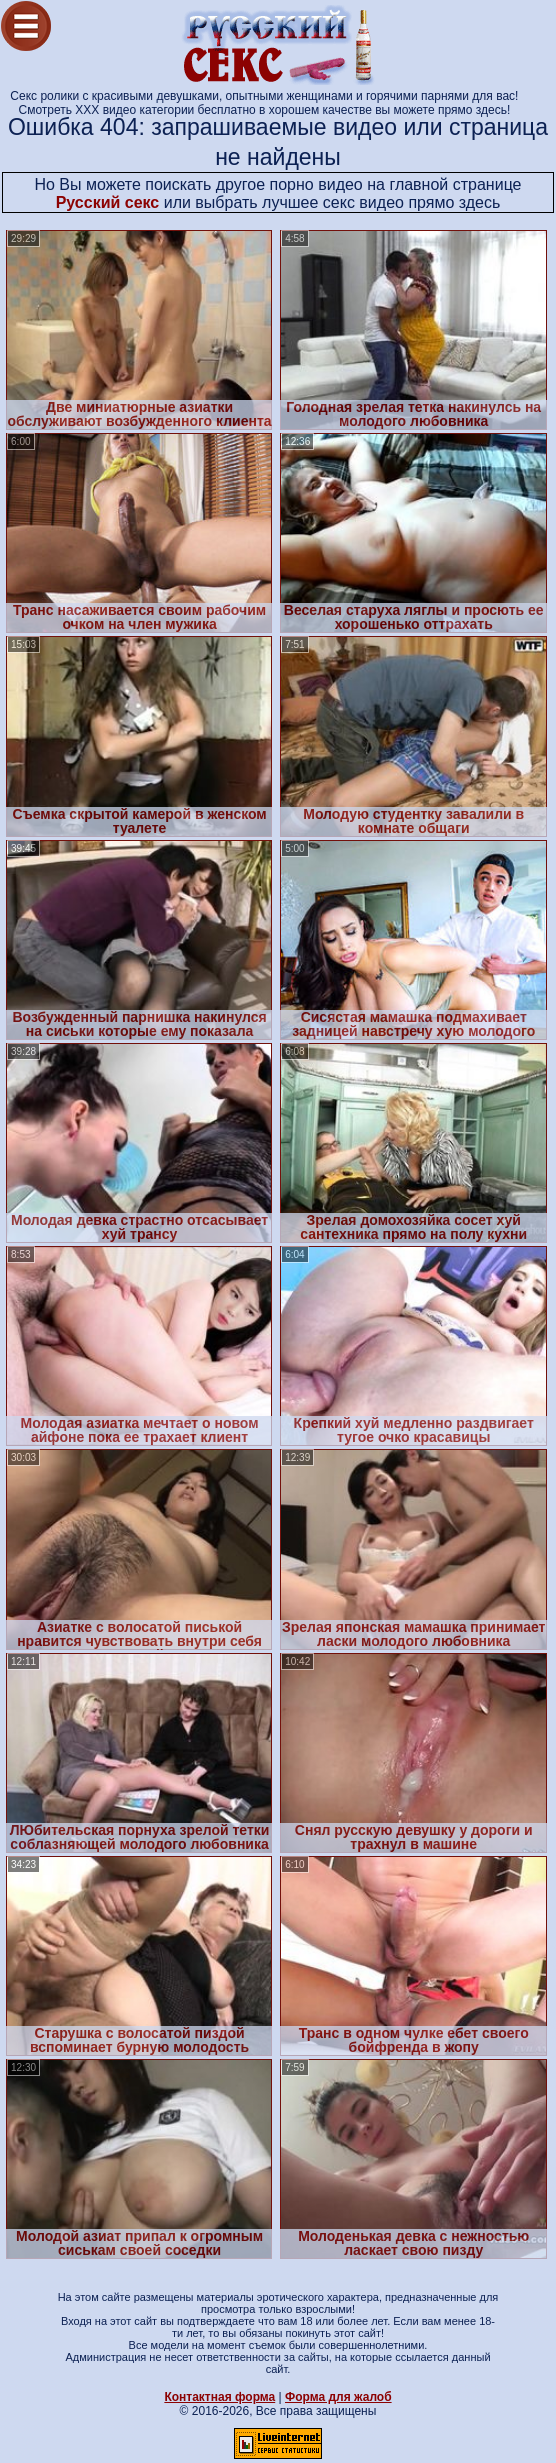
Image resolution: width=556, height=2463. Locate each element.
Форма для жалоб (338, 2397)
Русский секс (108, 202)
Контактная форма (219, 2397)
